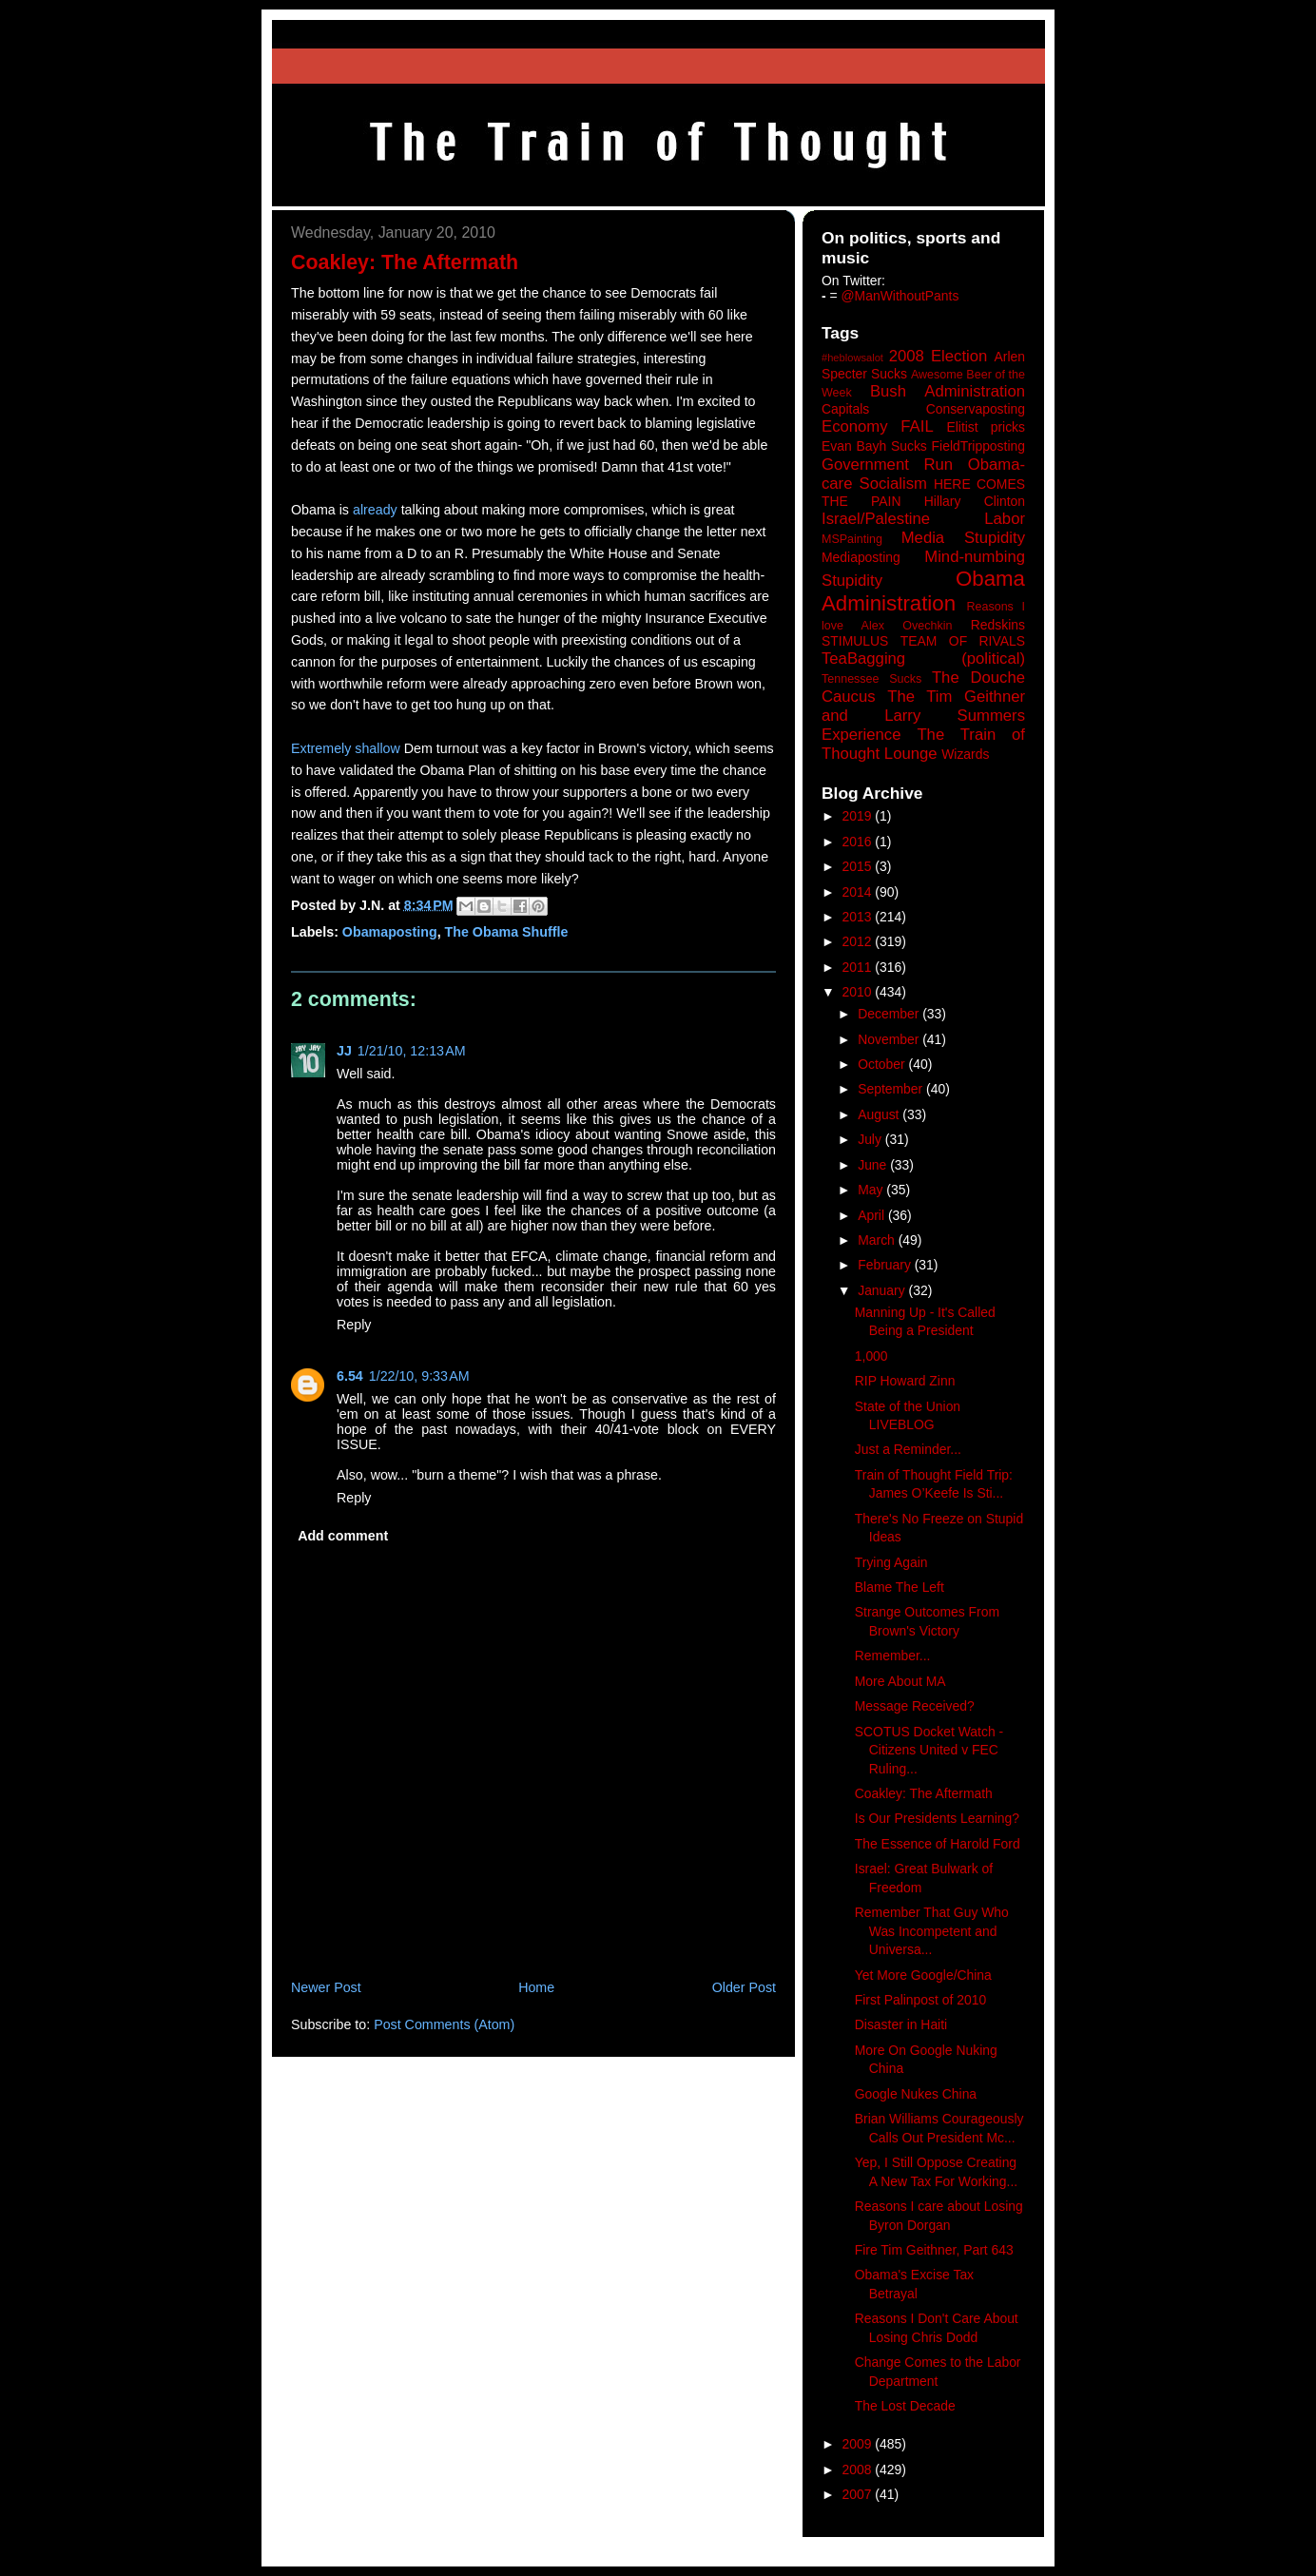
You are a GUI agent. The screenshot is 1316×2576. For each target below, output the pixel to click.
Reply (354, 1324)
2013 (859, 916)
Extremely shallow (345, 748)
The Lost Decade (905, 2405)
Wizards (965, 754)
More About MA (900, 1681)
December (890, 1013)
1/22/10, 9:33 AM (419, 1376)
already (375, 509)
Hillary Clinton (974, 501)
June (874, 1164)
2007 (859, 2494)
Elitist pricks (985, 427)
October (883, 1064)
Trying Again (891, 1562)
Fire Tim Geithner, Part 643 (934, 2249)
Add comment (343, 1535)
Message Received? (915, 1706)
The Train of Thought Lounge (923, 744)
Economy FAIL (878, 426)
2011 (859, 967)
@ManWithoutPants (900, 295)
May (872, 1189)
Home (536, 1987)
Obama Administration (923, 591)
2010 (859, 991)
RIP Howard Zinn (905, 1380)
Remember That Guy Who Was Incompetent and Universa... (932, 1931)
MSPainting (852, 539)
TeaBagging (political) (923, 658)
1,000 (871, 1356)
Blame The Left (899, 1587)
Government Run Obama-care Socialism (923, 474)
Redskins (998, 624)
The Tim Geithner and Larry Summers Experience (923, 716)
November (890, 1039)
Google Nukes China (916, 2093)
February (886, 1264)
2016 (859, 841)
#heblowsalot (852, 357)
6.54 (350, 1376)
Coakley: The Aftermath (924, 1793)
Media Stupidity (963, 538)
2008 (859, 2469)
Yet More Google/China (923, 1975)
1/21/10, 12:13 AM (412, 1050)
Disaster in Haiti (901, 2024)
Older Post (744, 1987)
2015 (859, 866)
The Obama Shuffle (507, 931)
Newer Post (326, 1987)
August (880, 1114)
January (883, 1290)
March (878, 1240)
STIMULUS (855, 641)
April (873, 1215)
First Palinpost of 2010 (920, 1999)
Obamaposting (389, 931)
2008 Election (938, 356)
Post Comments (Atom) (444, 2024)
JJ (344, 1050)
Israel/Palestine (876, 519)
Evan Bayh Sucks (874, 446)
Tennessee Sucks (871, 679)
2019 (859, 815)
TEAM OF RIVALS (962, 641)
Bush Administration (947, 391)
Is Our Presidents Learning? (937, 1818)
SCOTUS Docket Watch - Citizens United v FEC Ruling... (929, 1750)
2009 (859, 2443)
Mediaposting (861, 557)
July (871, 1139)
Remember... (893, 1655)
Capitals (845, 408)
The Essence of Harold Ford (937, 1843)
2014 (859, 892)
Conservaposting (975, 408)
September (892, 1088)
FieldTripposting (978, 446)
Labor (1004, 519)
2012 (859, 941)
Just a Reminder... (908, 1449)
